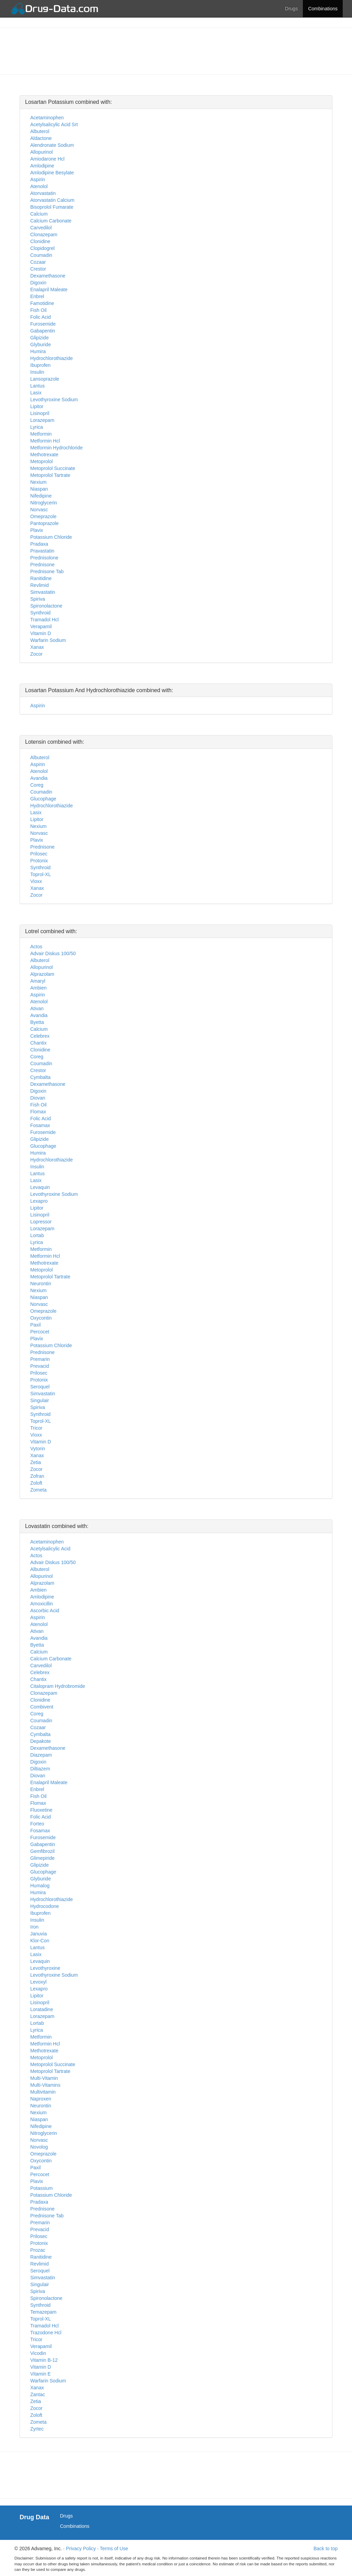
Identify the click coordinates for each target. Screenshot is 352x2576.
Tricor (36, 1428)
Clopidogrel (42, 248)
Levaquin (40, 1187)
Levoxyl (38, 1982)
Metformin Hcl (45, 441)
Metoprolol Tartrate (50, 475)
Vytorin (37, 1448)
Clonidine (40, 241)
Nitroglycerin (43, 502)
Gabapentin (42, 331)
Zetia (35, 1462)
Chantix (38, 1043)
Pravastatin (42, 551)
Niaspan (39, 489)
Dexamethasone (47, 276)
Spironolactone (46, 606)
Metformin (41, 434)
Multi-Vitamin (44, 2078)
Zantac (37, 2394)
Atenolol (39, 186)
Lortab (37, 1235)
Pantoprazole (44, 523)
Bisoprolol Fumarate (51, 207)
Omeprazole (43, 516)
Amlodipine (42, 165)
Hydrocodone (44, 1906)
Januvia (38, 1933)
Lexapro (39, 1201)
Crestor (38, 269)
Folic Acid (40, 317)
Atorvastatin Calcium (52, 200)
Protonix (39, 860)
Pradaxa (39, 544)
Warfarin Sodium (48, 640)
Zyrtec (37, 2429)
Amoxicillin (41, 1603)
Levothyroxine (45, 1968)
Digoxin (38, 282)
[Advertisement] (176, 50)
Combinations (323, 8)
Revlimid (39, 585)
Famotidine (42, 303)
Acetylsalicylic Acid (50, 1548)
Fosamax (40, 1125)
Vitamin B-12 (44, 2360)
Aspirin (37, 179)
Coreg (36, 785)
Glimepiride (42, 1858)
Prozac (37, 2250)
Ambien (38, 988)
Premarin (40, 1359)
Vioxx (36, 881)
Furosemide (43, 324)
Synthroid (40, 612)
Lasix (36, 392)
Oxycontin (41, 1318)
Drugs (291, 8)
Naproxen (40, 2099)
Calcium (39, 214)
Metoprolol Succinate (52, 468)
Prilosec (38, 853)
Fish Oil (38, 310)
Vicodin (38, 2353)
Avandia (38, 778)
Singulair (39, 1400)
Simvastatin (42, 592)
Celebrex (40, 1036)
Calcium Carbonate (51, 220)
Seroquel (40, 1386)
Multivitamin (43, 2092)
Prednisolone (44, 557)
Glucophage (43, 798)
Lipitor (36, 406)
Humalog (40, 1885)
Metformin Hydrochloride (56, 447)
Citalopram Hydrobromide (57, 1686)
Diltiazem (40, 1768)
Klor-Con (39, 1940)
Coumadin (41, 255)
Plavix (36, 530)
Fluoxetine (41, 1810)
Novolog (39, 2147)
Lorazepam (42, 420)
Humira (38, 351)
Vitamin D (40, 633)
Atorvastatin (43, 193)
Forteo (37, 1823)
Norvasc (39, 509)
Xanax (37, 647)
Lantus (37, 386)
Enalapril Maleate (48, 289)
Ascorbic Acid (44, 1610)
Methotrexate (44, 454)
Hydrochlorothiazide (51, 358)
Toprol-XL (40, 874)
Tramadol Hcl (44, 619)
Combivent (41, 1707)
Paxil (35, 1325)
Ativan (37, 1008)
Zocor (36, 654)
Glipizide (39, 337)
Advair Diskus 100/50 (53, 953)
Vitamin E (40, 2374)
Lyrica (36, 427)
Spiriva (37, 599)
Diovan (37, 1098)
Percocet (39, 1331)
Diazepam (41, 1755)
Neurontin (40, 1283)
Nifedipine (41, 496)
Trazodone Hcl (46, 2332)
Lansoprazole (44, 379)
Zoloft (36, 1483)
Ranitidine (41, 578)
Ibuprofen (40, 365)
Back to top (326, 2548)
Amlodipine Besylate (52, 172)
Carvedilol (41, 227)
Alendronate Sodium (52, 145)
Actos (36, 946)
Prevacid (39, 1366)
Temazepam (43, 2312)
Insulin (37, 372)
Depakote (40, 1741)
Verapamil (41, 626)
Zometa (38, 1490)
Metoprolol (41, 461)
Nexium (38, 482)
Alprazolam (42, 974)
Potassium (41, 2188)
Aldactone (41, 138)
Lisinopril (39, 413)
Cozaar (38, 262)
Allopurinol (41, 152)
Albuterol (39, 131)
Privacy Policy (81, 2548)
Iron (34, 1927)
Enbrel (37, 296)
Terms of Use (114, 2548)
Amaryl (37, 981)
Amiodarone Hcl (47, 159)
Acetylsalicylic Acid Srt (54, 124)
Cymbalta (40, 1077)
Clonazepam (43, 234)
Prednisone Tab (47, 571)
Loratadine (41, 2009)
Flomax (38, 1111)
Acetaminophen (47, 117)
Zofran (37, 1476)
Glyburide (40, 344)
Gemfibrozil (42, 1851)
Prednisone (42, 564)
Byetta (37, 1022)
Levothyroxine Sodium (54, 399)
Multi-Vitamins (45, 2085)
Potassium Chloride (51, 537)
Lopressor (41, 1221)
